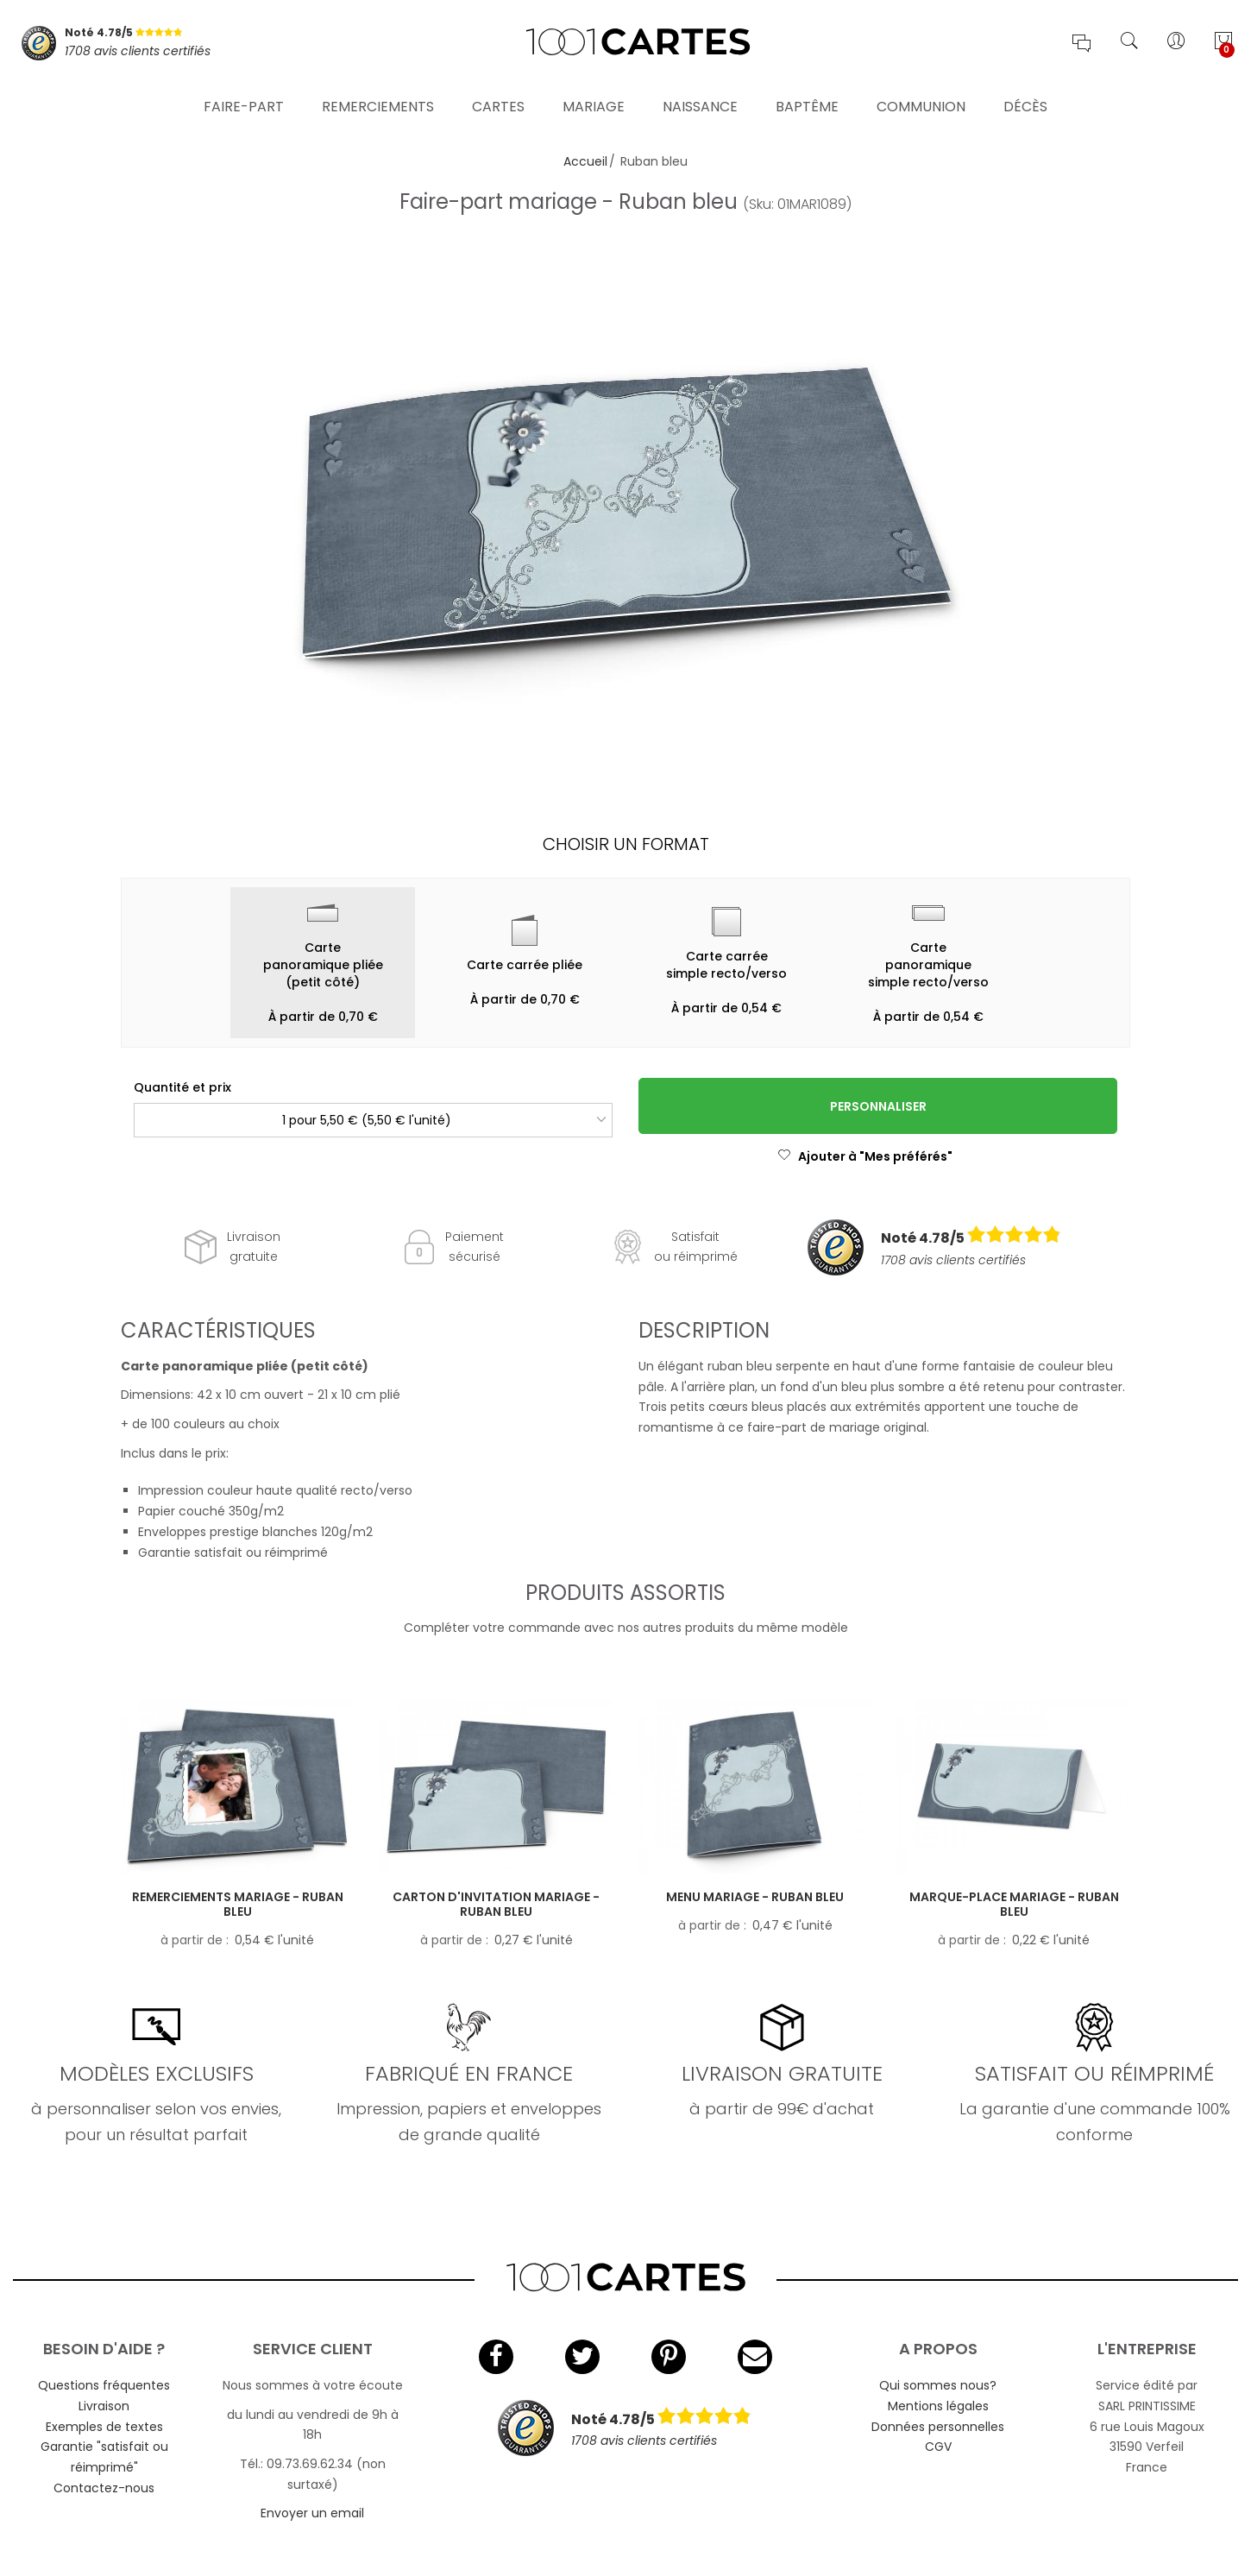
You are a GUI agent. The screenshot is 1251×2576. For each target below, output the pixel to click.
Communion (921, 99)
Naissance (700, 99)
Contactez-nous (103, 2488)
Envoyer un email (312, 2513)
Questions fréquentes (104, 2385)
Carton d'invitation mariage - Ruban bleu (496, 1904)
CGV (938, 2446)
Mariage (594, 99)
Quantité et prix (182, 1087)
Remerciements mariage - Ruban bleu (237, 1904)
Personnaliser (878, 1106)
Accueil (585, 161)
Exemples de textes (104, 2426)
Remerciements (378, 99)
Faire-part (244, 99)
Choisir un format (626, 844)
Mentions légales (938, 2406)
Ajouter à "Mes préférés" (864, 1156)
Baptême (807, 99)
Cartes (498, 99)
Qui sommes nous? (937, 2385)
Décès (1025, 99)
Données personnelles (937, 2426)
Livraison (104, 2406)
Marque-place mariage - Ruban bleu (1014, 1904)
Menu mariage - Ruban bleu (755, 1896)
